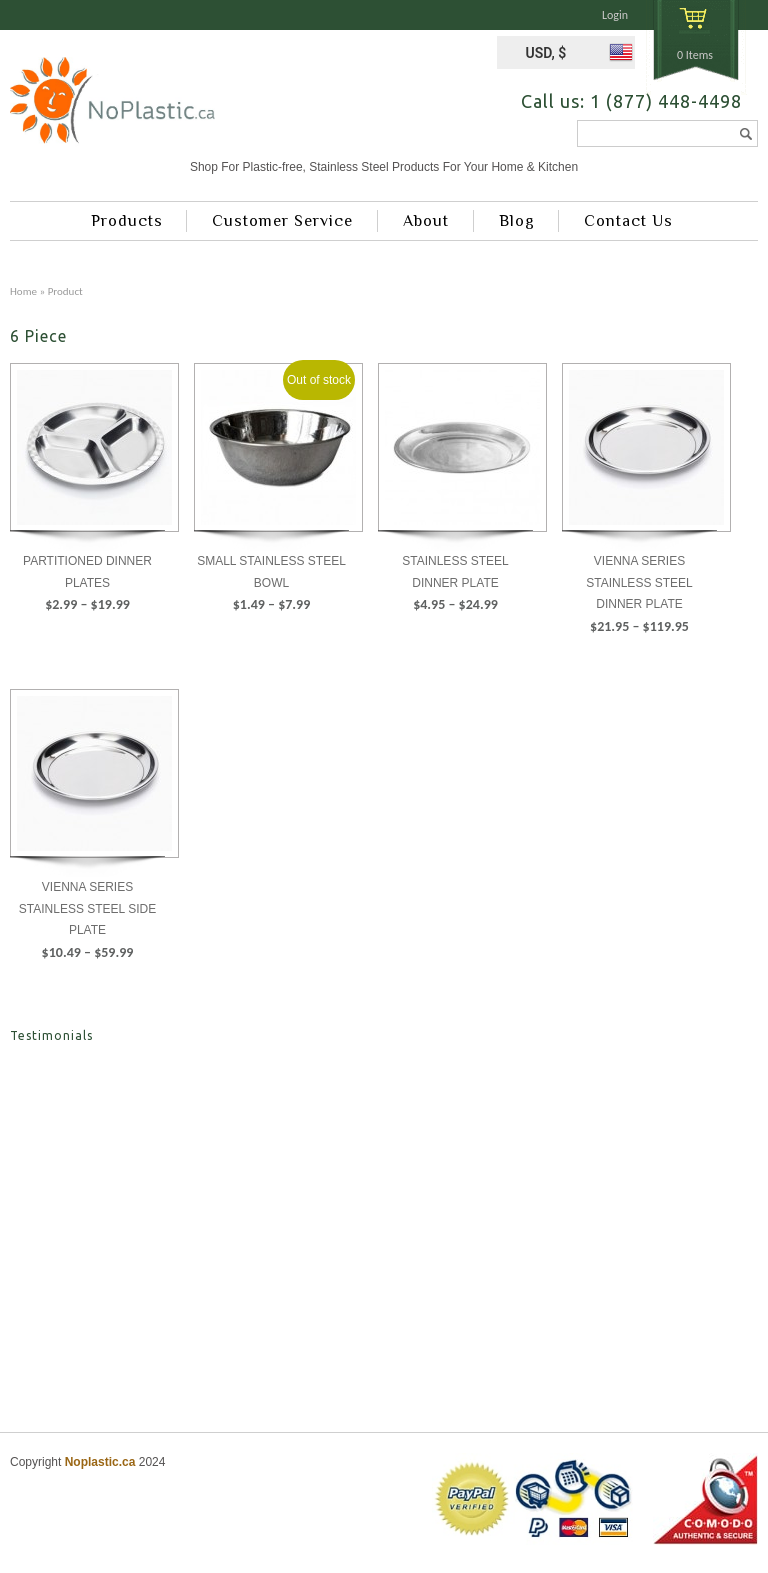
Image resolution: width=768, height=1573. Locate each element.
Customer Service (282, 221)
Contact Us (628, 221)
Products (127, 221)
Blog (517, 221)
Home (23, 291)
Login (615, 15)
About (426, 221)
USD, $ (545, 53)
